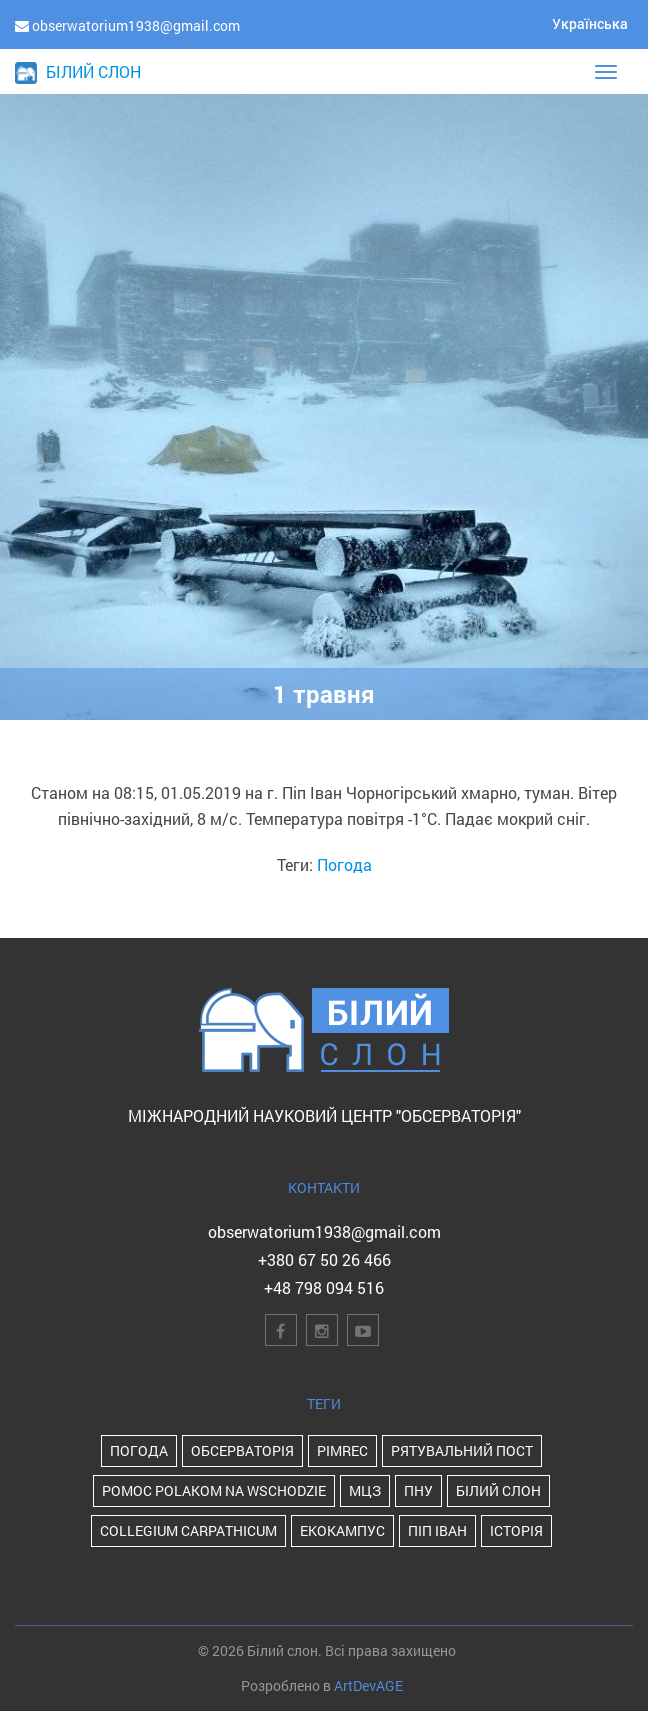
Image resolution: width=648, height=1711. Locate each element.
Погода (344, 864)
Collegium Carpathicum (188, 1530)
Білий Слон (498, 1490)
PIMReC (342, 1450)
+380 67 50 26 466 (324, 1259)
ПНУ (418, 1490)
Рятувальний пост (462, 1450)
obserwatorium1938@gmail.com (324, 1231)
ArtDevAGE (368, 1685)
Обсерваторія (242, 1450)
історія (516, 1530)
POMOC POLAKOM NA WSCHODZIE (214, 1490)
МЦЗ (365, 1490)
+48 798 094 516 (324, 1287)
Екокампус (342, 1530)
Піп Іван (437, 1530)
